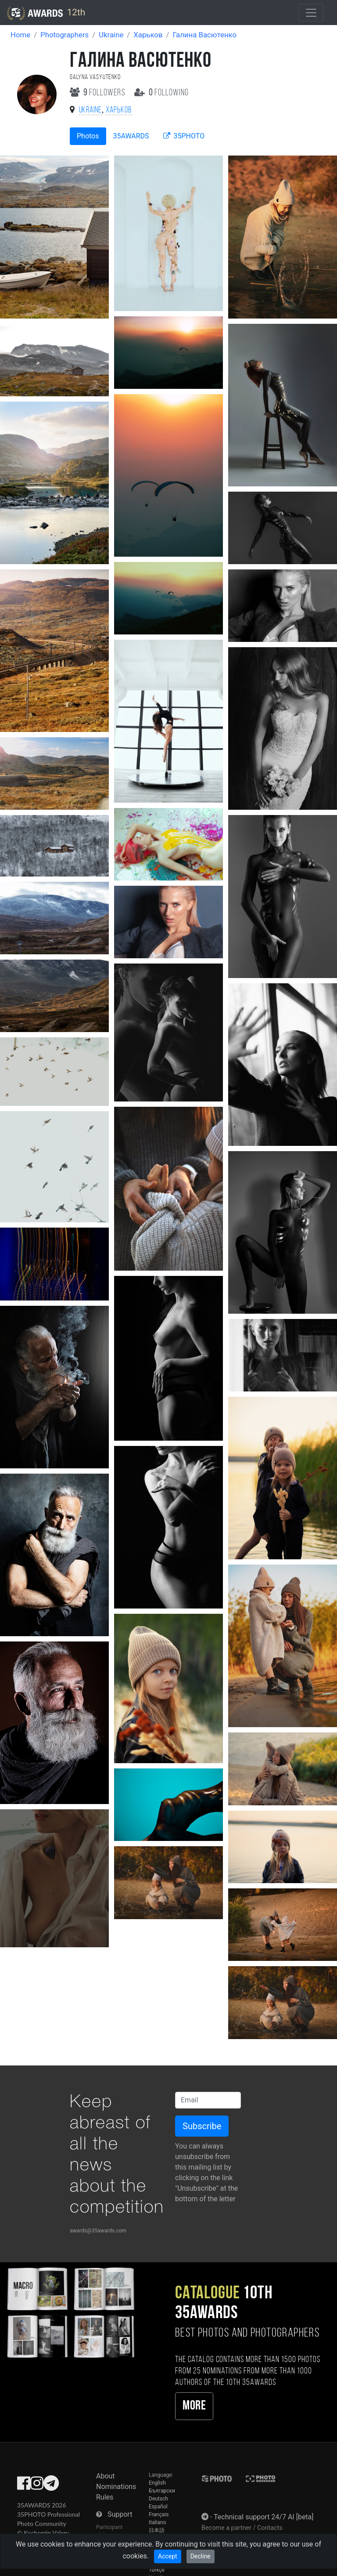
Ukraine (111, 34)
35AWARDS (131, 136)
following (161, 93)
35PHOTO (184, 136)
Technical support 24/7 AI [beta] (264, 2517)
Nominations (116, 2486)
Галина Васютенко (204, 34)
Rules (104, 2497)
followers (98, 93)
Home (20, 34)
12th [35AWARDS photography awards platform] (46, 13)
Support (120, 2514)
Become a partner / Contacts (242, 2528)
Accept (167, 2556)
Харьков (147, 34)
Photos (88, 136)
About (105, 2476)
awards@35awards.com (98, 2231)
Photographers (64, 34)
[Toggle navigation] (311, 13)
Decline (200, 2556)
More (194, 2406)
